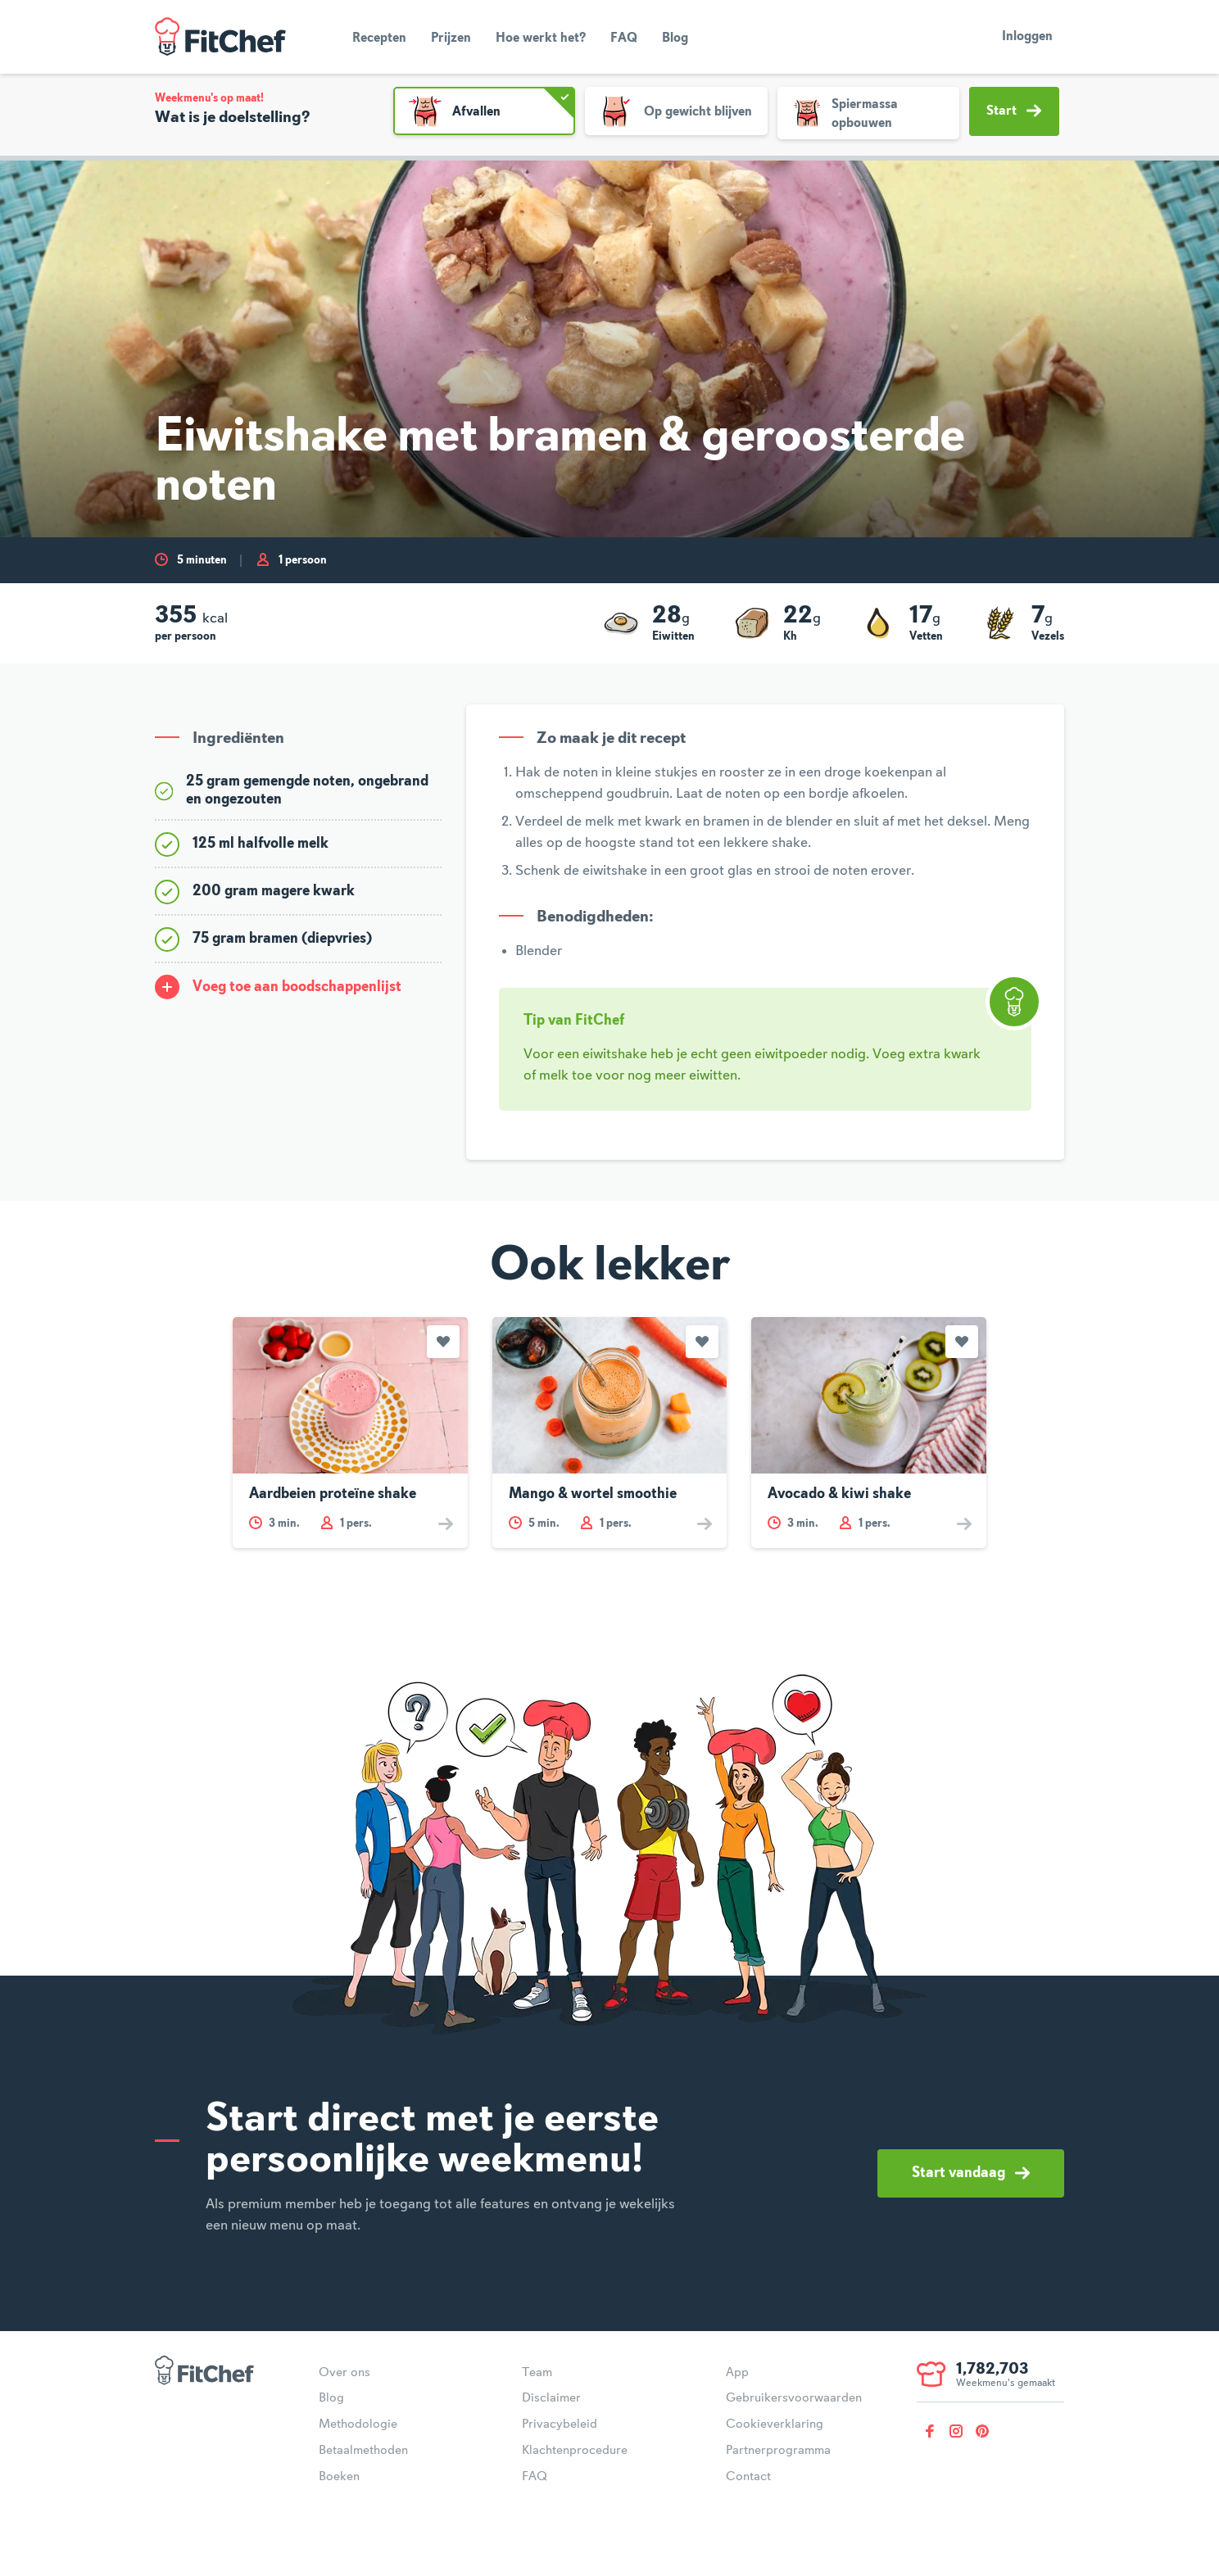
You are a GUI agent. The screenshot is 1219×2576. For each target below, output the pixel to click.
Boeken (339, 2476)
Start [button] (1013, 110)
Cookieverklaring (774, 2424)
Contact (748, 2476)
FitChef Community (220, 37)
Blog (675, 38)
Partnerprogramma (778, 2450)
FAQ (623, 38)
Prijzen (451, 38)
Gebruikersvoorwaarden (794, 2398)
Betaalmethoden (363, 2450)
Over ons (344, 2372)
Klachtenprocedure (575, 2450)
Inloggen (1027, 36)
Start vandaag (971, 2173)
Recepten (379, 38)
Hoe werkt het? (541, 38)
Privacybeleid (559, 2424)
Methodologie (358, 2424)
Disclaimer (551, 2398)
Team (537, 2372)
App (737, 2372)
